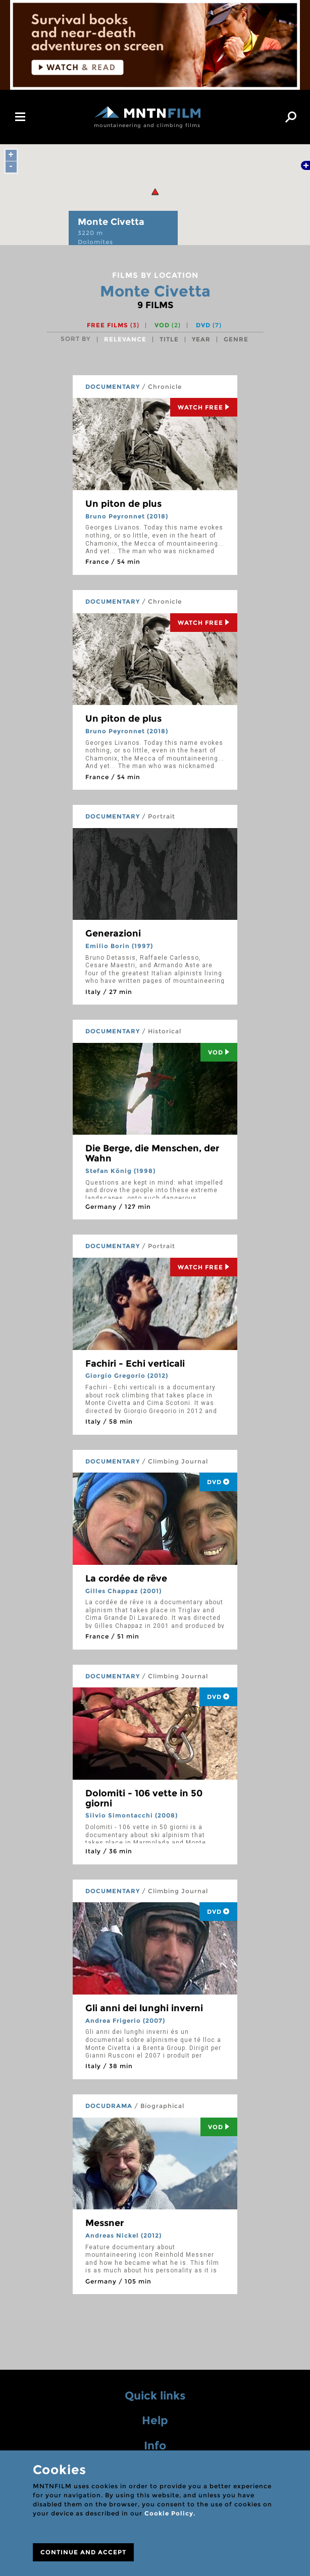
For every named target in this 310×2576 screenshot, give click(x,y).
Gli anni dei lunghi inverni (144, 2008)
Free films (113, 325)
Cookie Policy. (169, 2513)
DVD (209, 325)
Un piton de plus (123, 503)
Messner (104, 2223)
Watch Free (204, 407)
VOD (167, 325)
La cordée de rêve (126, 1578)
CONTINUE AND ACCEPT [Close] (83, 2552)
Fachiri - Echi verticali (135, 1363)
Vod (219, 1052)
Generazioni (113, 933)
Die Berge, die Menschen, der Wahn (152, 1153)
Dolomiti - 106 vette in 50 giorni (143, 1798)
